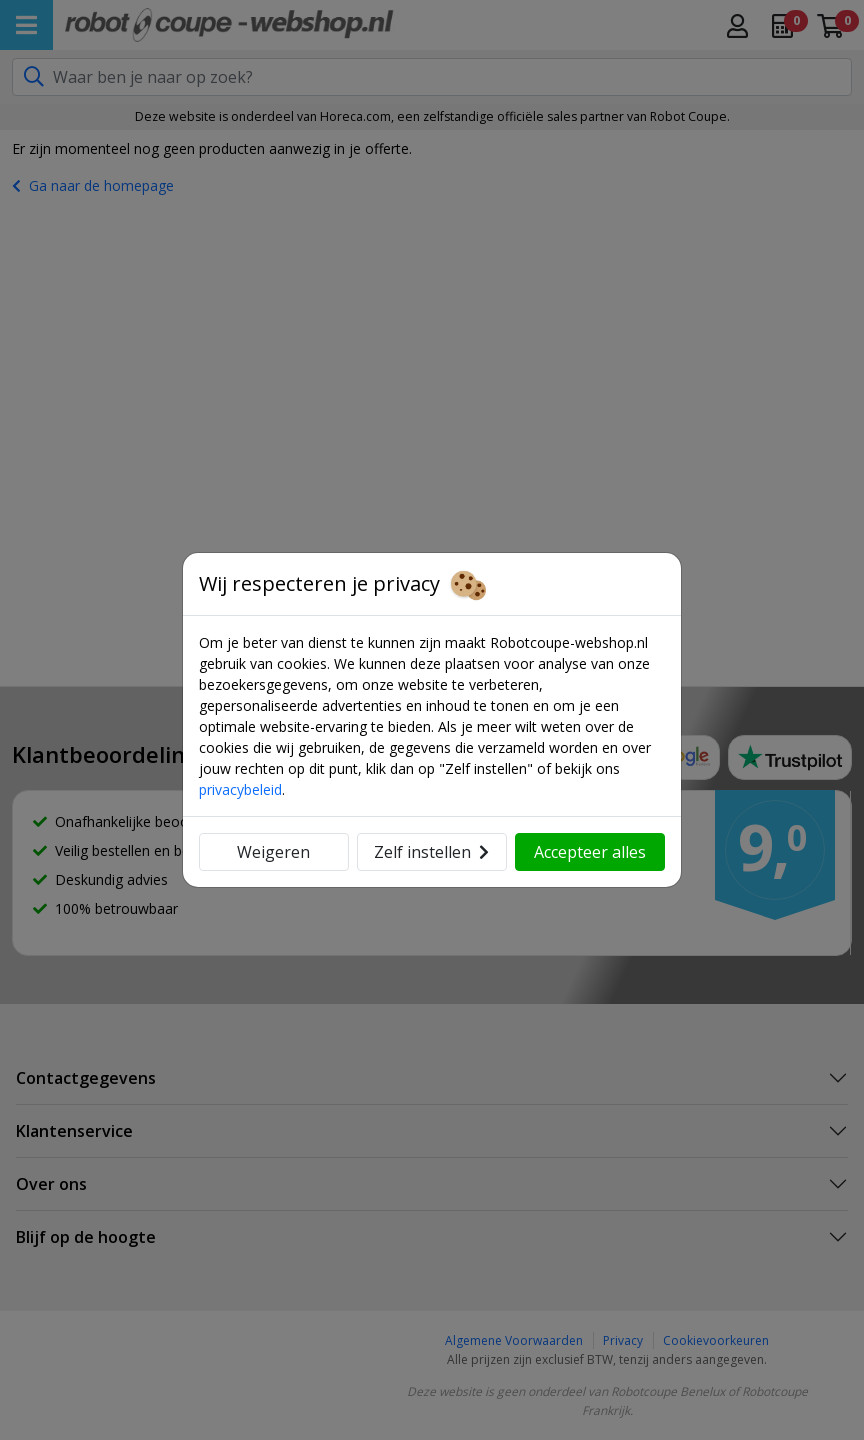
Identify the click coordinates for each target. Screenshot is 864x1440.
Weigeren (273, 852)
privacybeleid (240, 789)
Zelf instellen (431, 852)
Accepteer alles (590, 852)
